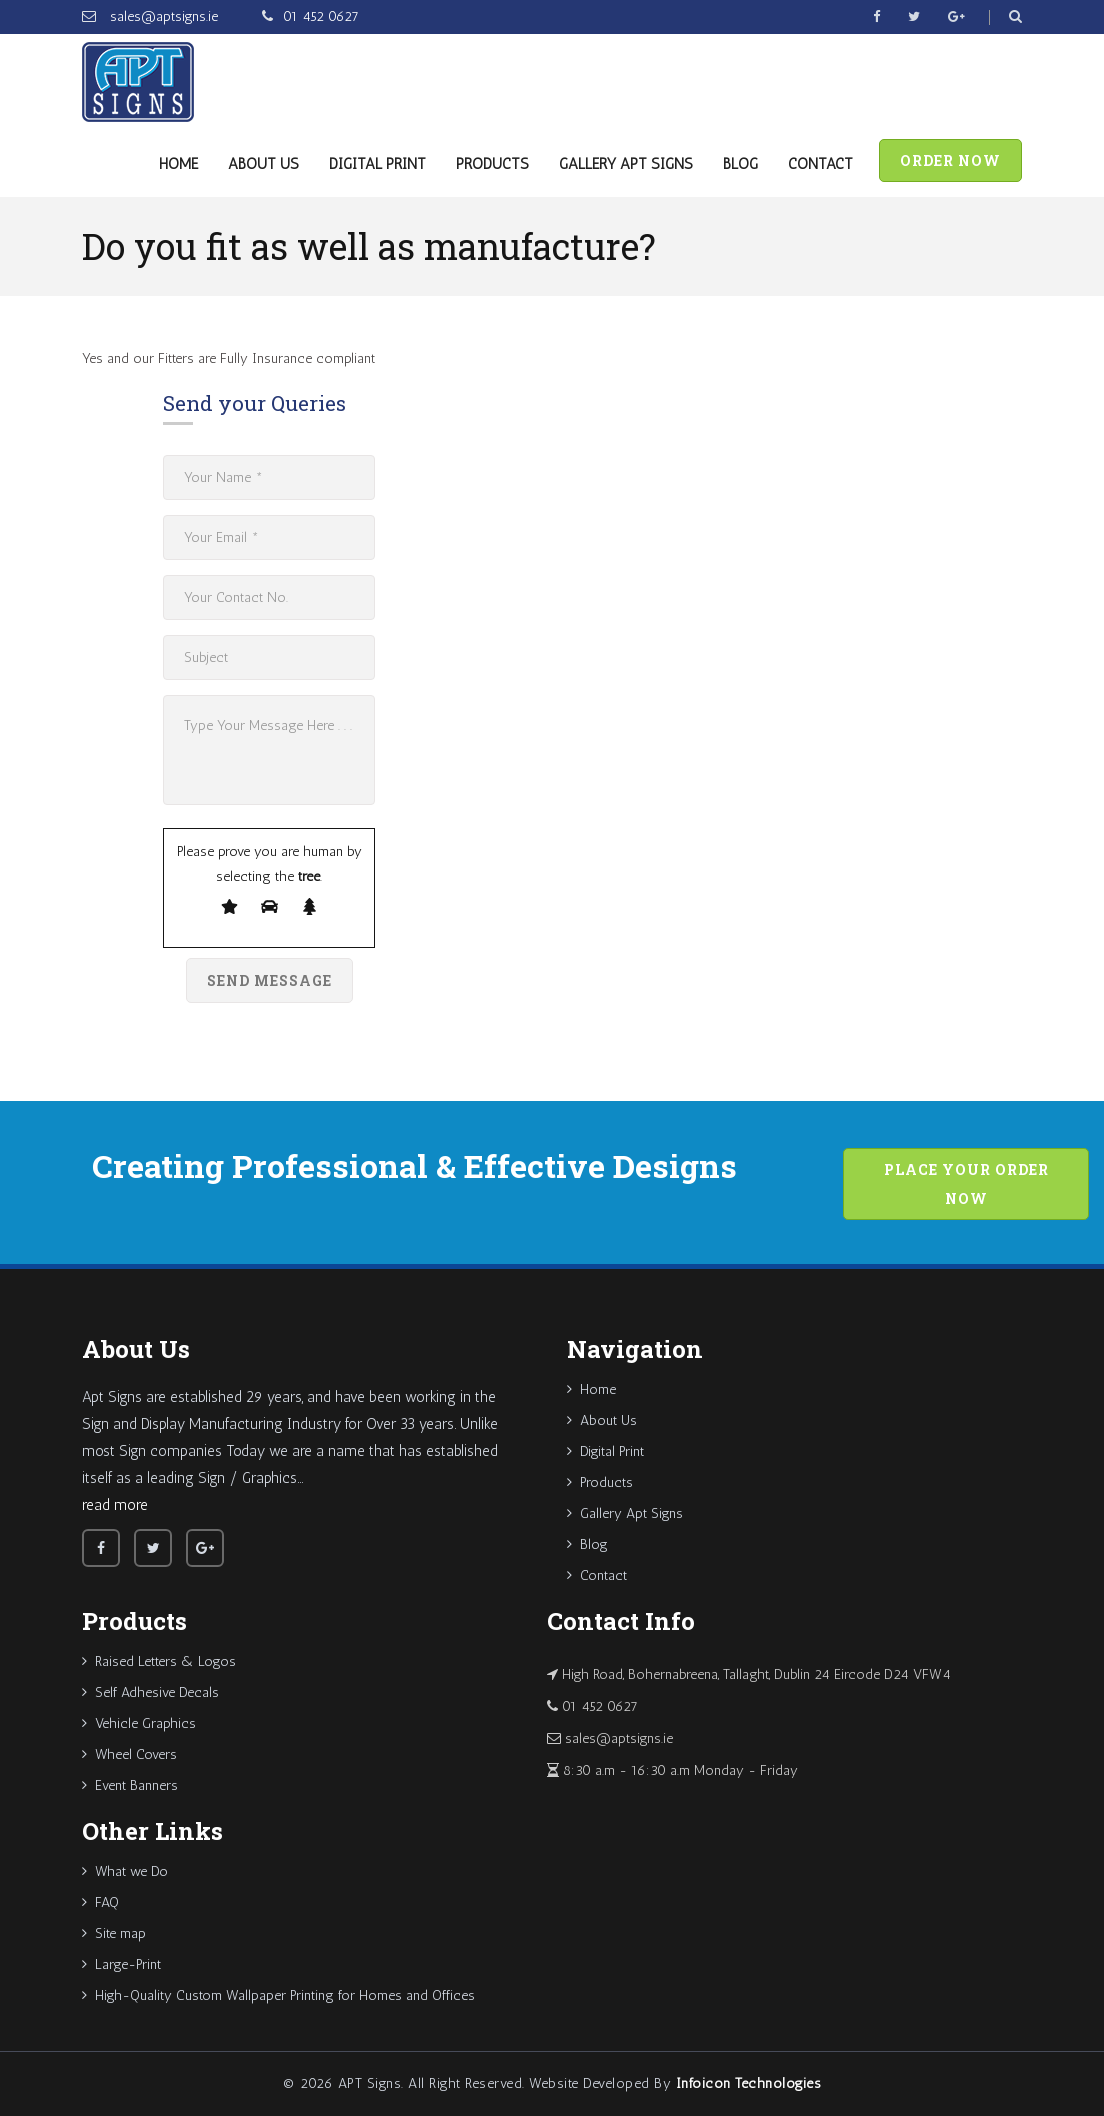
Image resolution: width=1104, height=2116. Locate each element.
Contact (820, 164)
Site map (114, 1933)
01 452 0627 (321, 16)
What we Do (125, 1871)
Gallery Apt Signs (626, 164)
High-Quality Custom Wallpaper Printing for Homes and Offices (278, 1995)
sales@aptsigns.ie (162, 16)
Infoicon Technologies (749, 2083)
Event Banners (130, 1785)
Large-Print (121, 1964)
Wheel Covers (129, 1754)
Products (492, 164)
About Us (263, 164)
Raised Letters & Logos (159, 1661)
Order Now (950, 160)
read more (115, 1505)
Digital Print (377, 164)
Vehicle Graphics (139, 1723)
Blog (740, 164)
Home (178, 164)
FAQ (100, 1902)
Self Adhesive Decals (150, 1692)
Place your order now (966, 1184)
